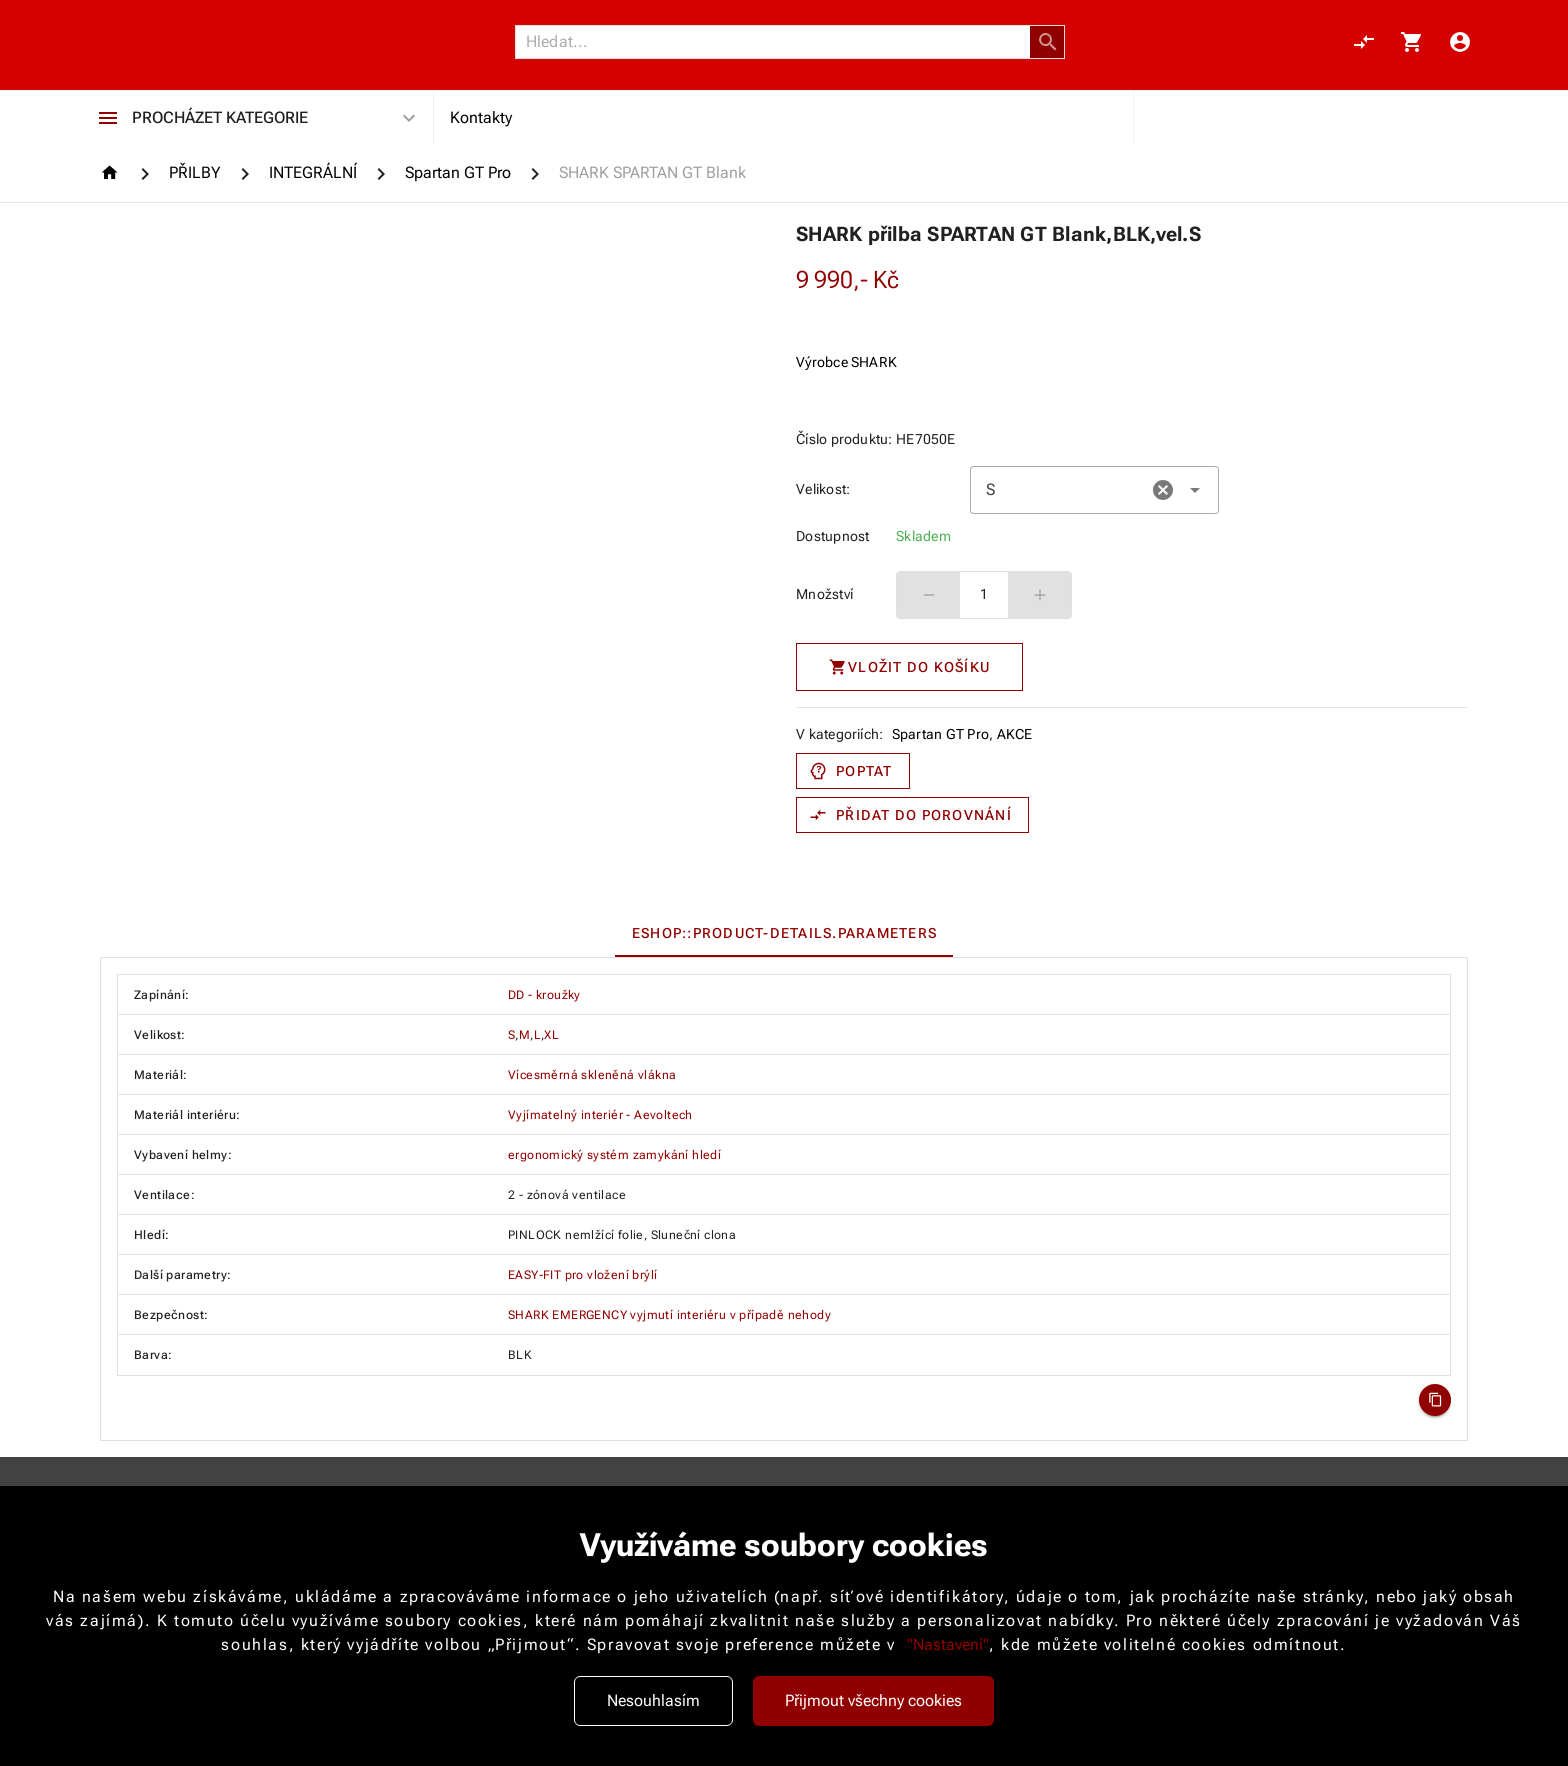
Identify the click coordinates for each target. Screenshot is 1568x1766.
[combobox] (1094, 490)
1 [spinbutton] (984, 594)
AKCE (1015, 734)
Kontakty (481, 117)
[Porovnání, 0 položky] (1364, 42)
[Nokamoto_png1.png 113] (196, 42)
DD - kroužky (544, 995)
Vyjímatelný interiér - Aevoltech (600, 1115)
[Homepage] (112, 172)
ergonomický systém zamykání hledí (614, 1155)
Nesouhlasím (653, 1700)
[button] (1048, 42)
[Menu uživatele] (1460, 42)
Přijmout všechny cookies (873, 1700)
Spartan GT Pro (941, 734)
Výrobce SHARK (846, 362)
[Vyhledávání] (778, 42)
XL (551, 1035)
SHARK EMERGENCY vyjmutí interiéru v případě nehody (669, 1315)
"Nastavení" (948, 1644)
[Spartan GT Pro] (458, 173)
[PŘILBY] (195, 173)
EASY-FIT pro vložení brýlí (582, 1275)
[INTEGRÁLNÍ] (313, 173)
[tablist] (784, 933)
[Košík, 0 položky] (1412, 42)
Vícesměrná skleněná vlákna (592, 1075)
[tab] (784, 933)
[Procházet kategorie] (108, 118)
